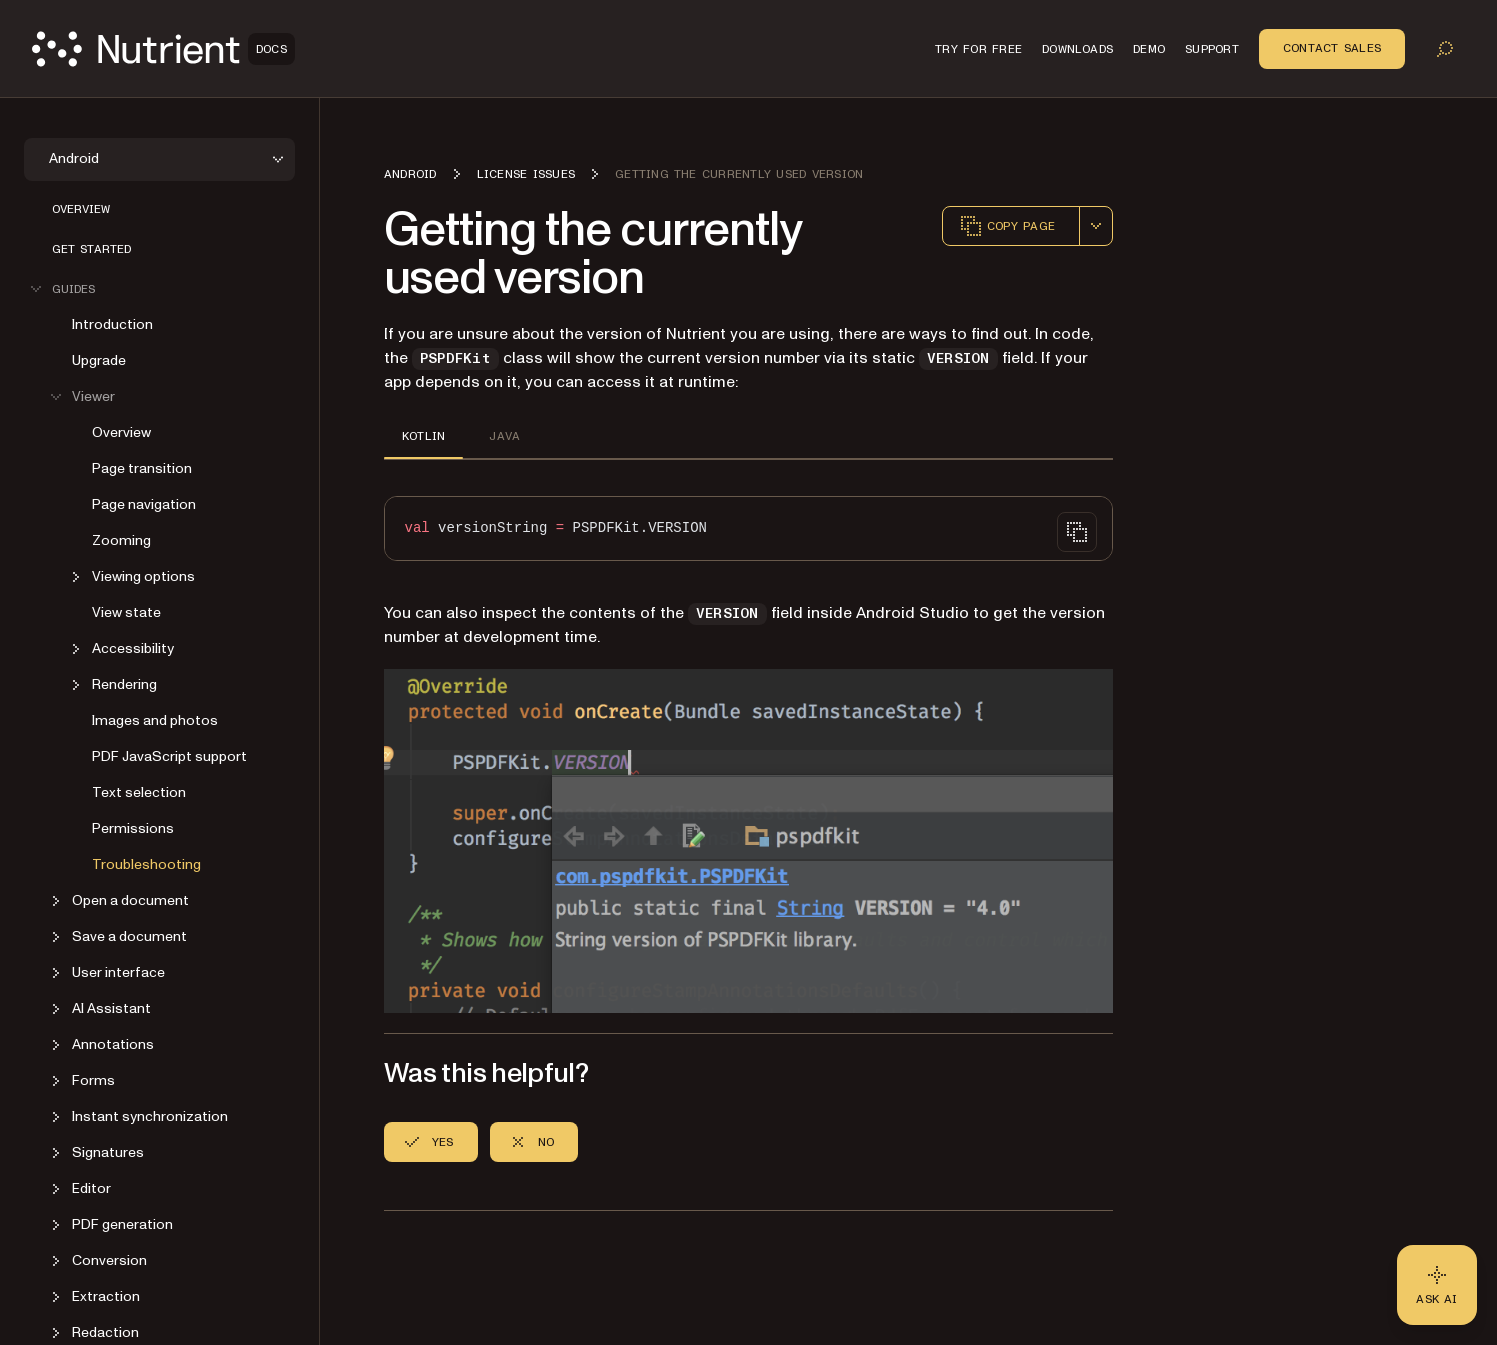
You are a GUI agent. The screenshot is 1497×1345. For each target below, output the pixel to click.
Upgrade (99, 360)
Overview (81, 209)
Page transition (142, 468)
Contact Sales (1332, 48)
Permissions (133, 828)
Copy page (1007, 226)
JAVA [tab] (504, 436)
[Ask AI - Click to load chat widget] (1437, 1285)
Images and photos (155, 720)
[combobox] (1096, 226)
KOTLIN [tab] (423, 436)
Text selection (139, 792)
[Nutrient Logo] (163, 49)
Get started (91, 249)
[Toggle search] (1445, 49)
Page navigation (144, 504)
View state (126, 612)
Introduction (112, 324)
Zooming (121, 540)
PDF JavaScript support (169, 756)
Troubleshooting (146, 864)
